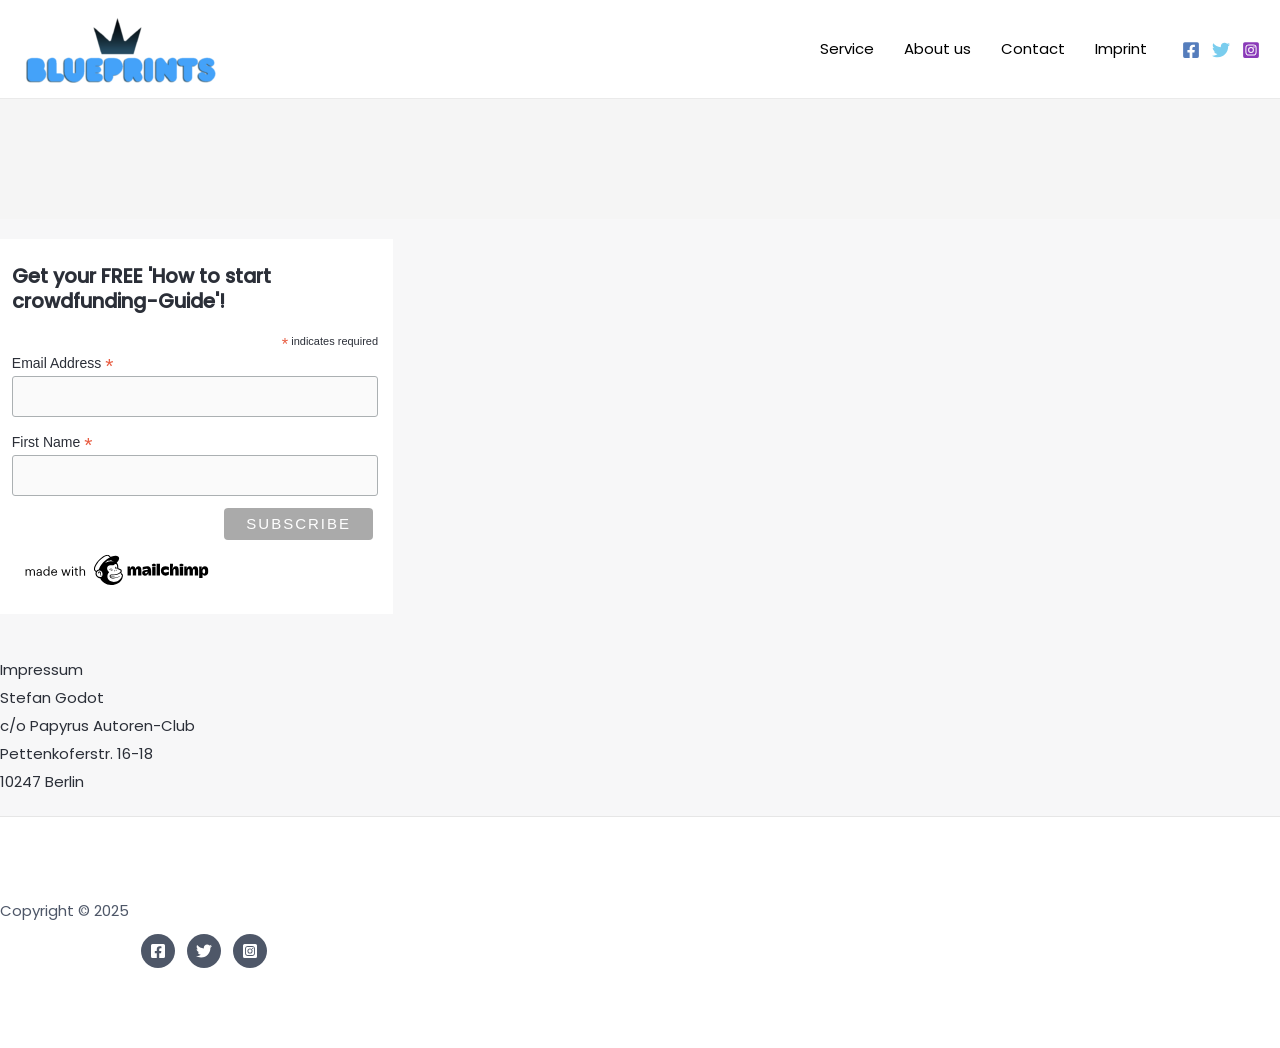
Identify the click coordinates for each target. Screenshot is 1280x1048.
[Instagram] (1251, 50)
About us (937, 48)
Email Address (63, 363)
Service (847, 48)
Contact (1033, 48)
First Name (52, 442)
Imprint (1121, 48)
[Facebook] (1191, 50)
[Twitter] (1221, 50)
